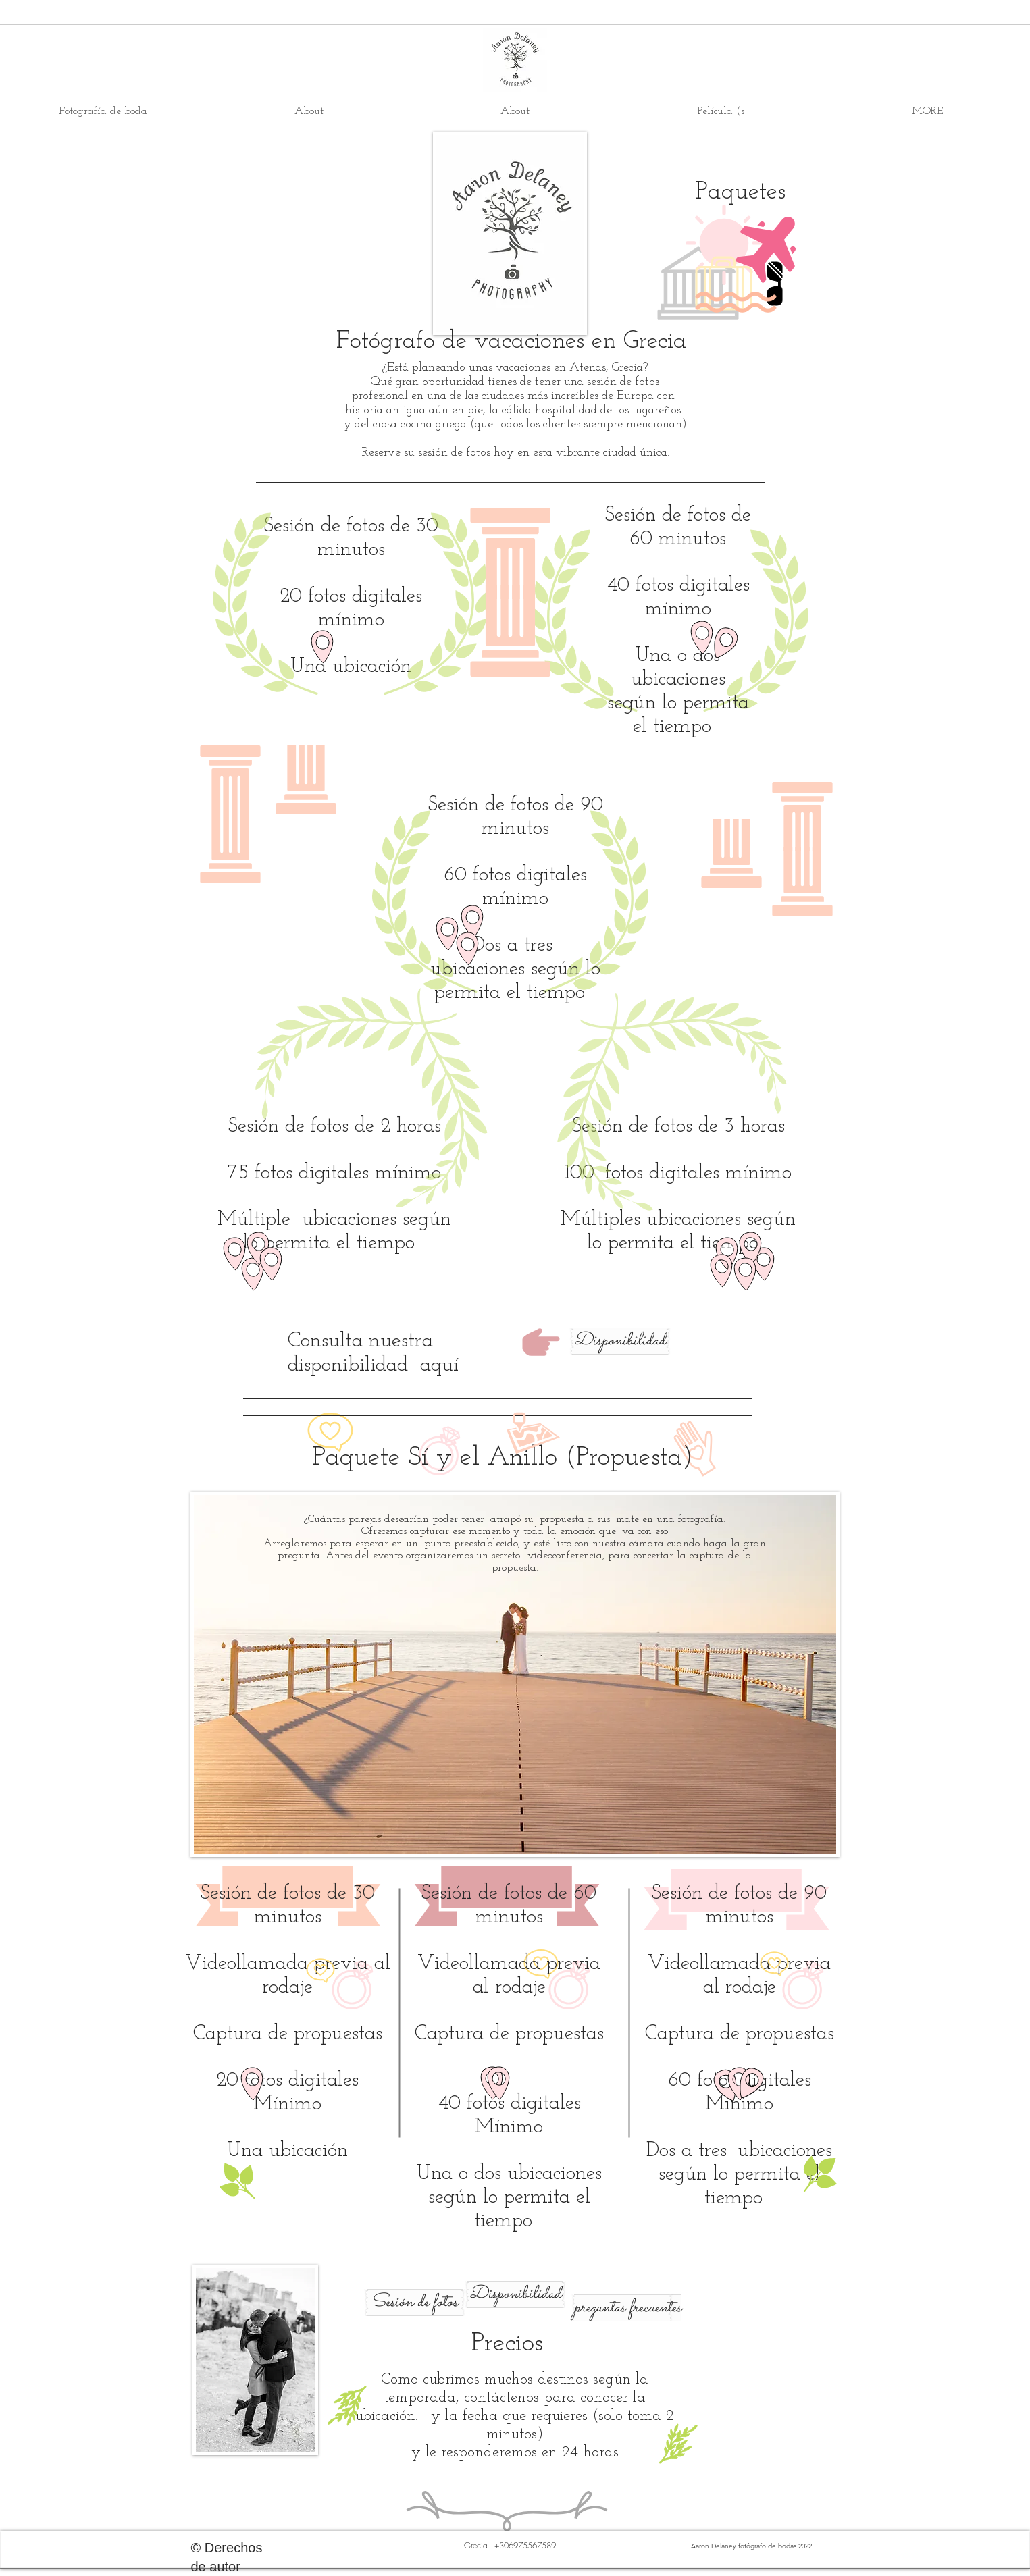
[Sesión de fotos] (415, 2302)
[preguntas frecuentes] (627, 2307)
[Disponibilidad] (620, 1341)
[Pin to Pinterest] (302, 2460)
